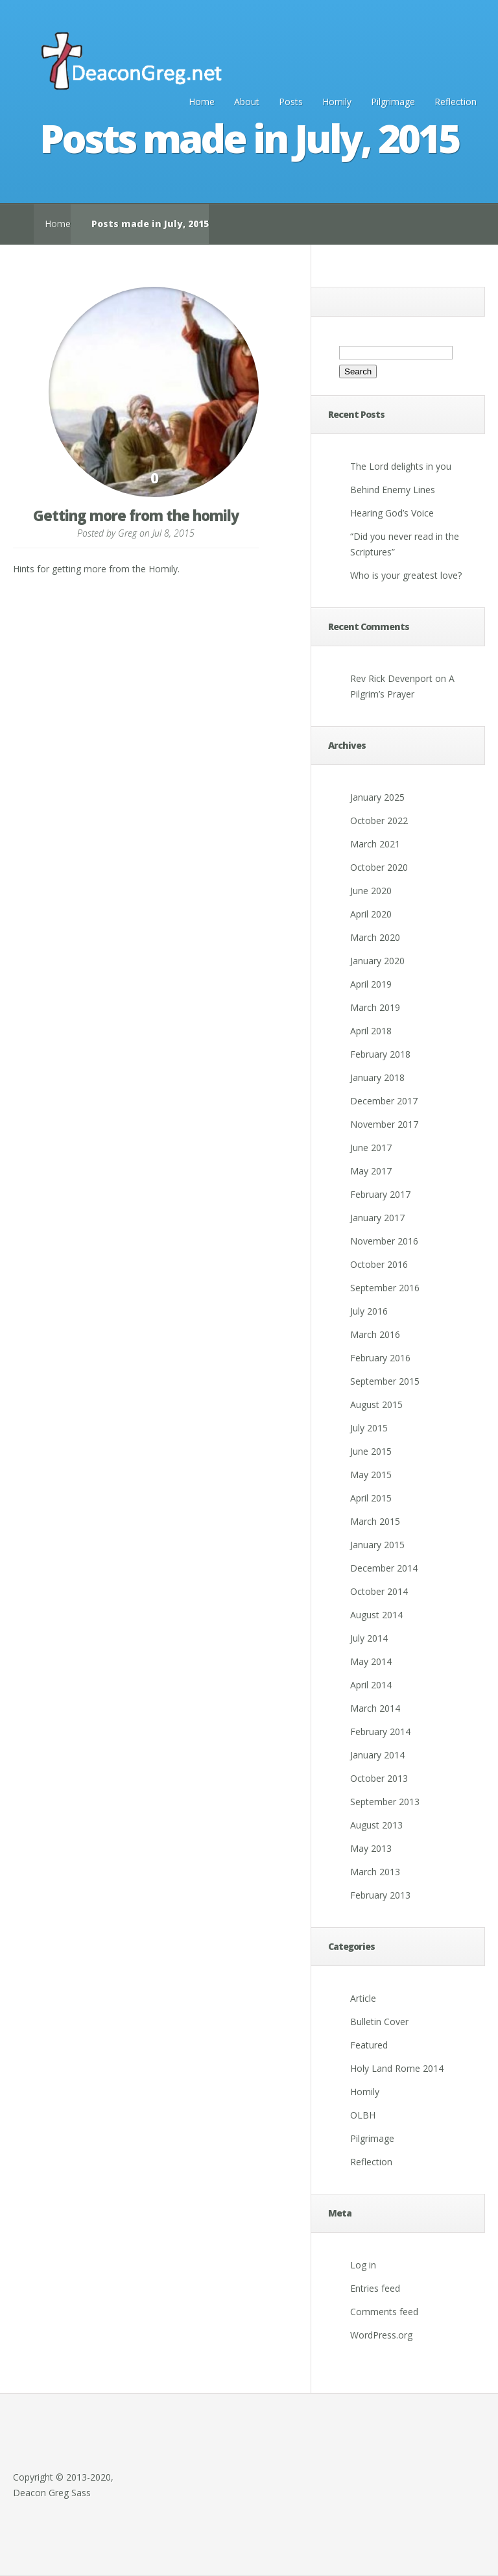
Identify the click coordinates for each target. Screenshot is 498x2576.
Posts (291, 101)
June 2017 (371, 1147)
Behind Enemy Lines (392, 489)
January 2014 (377, 1755)
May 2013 (371, 1848)
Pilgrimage (393, 101)
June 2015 (371, 1451)
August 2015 (376, 1404)
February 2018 (380, 1054)
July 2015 (369, 1428)
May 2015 (371, 1474)
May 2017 (371, 1171)
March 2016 (375, 1334)
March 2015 (375, 1521)
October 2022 (379, 820)
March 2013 (375, 1871)
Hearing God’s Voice (392, 513)
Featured (369, 2045)
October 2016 (379, 1264)
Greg (127, 533)
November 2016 (384, 1241)
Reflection (455, 101)
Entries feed (375, 2288)
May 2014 (371, 1661)
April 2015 (371, 1498)
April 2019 (371, 984)
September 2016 (385, 1288)
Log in (363, 2265)
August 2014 (376, 1615)
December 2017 (384, 1101)
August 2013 (376, 1825)
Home (202, 101)
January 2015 (377, 1544)
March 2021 (375, 844)
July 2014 (369, 1638)
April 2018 (371, 1031)
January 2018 (377, 1077)
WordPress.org (381, 2335)
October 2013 (379, 1778)
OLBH (362, 2115)
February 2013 (380, 1895)
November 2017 (384, 1124)
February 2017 (380, 1194)
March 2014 (375, 1708)
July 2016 (369, 1311)
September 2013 (385, 1801)
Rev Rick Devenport (391, 678)
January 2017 (377, 1217)
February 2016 (380, 1358)
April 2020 (371, 914)
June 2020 (371, 890)
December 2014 (384, 1568)
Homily (336, 101)
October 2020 (379, 867)
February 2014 (380, 1731)
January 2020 (377, 960)
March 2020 (375, 937)
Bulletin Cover (379, 2021)
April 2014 (371, 1685)
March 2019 (375, 1007)
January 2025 (377, 797)
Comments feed (384, 2311)
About (246, 101)
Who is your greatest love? (406, 575)
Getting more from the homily (136, 515)
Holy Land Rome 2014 (397, 2068)
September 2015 (385, 1381)
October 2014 (379, 1591)
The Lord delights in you (400, 466)
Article (363, 1998)
